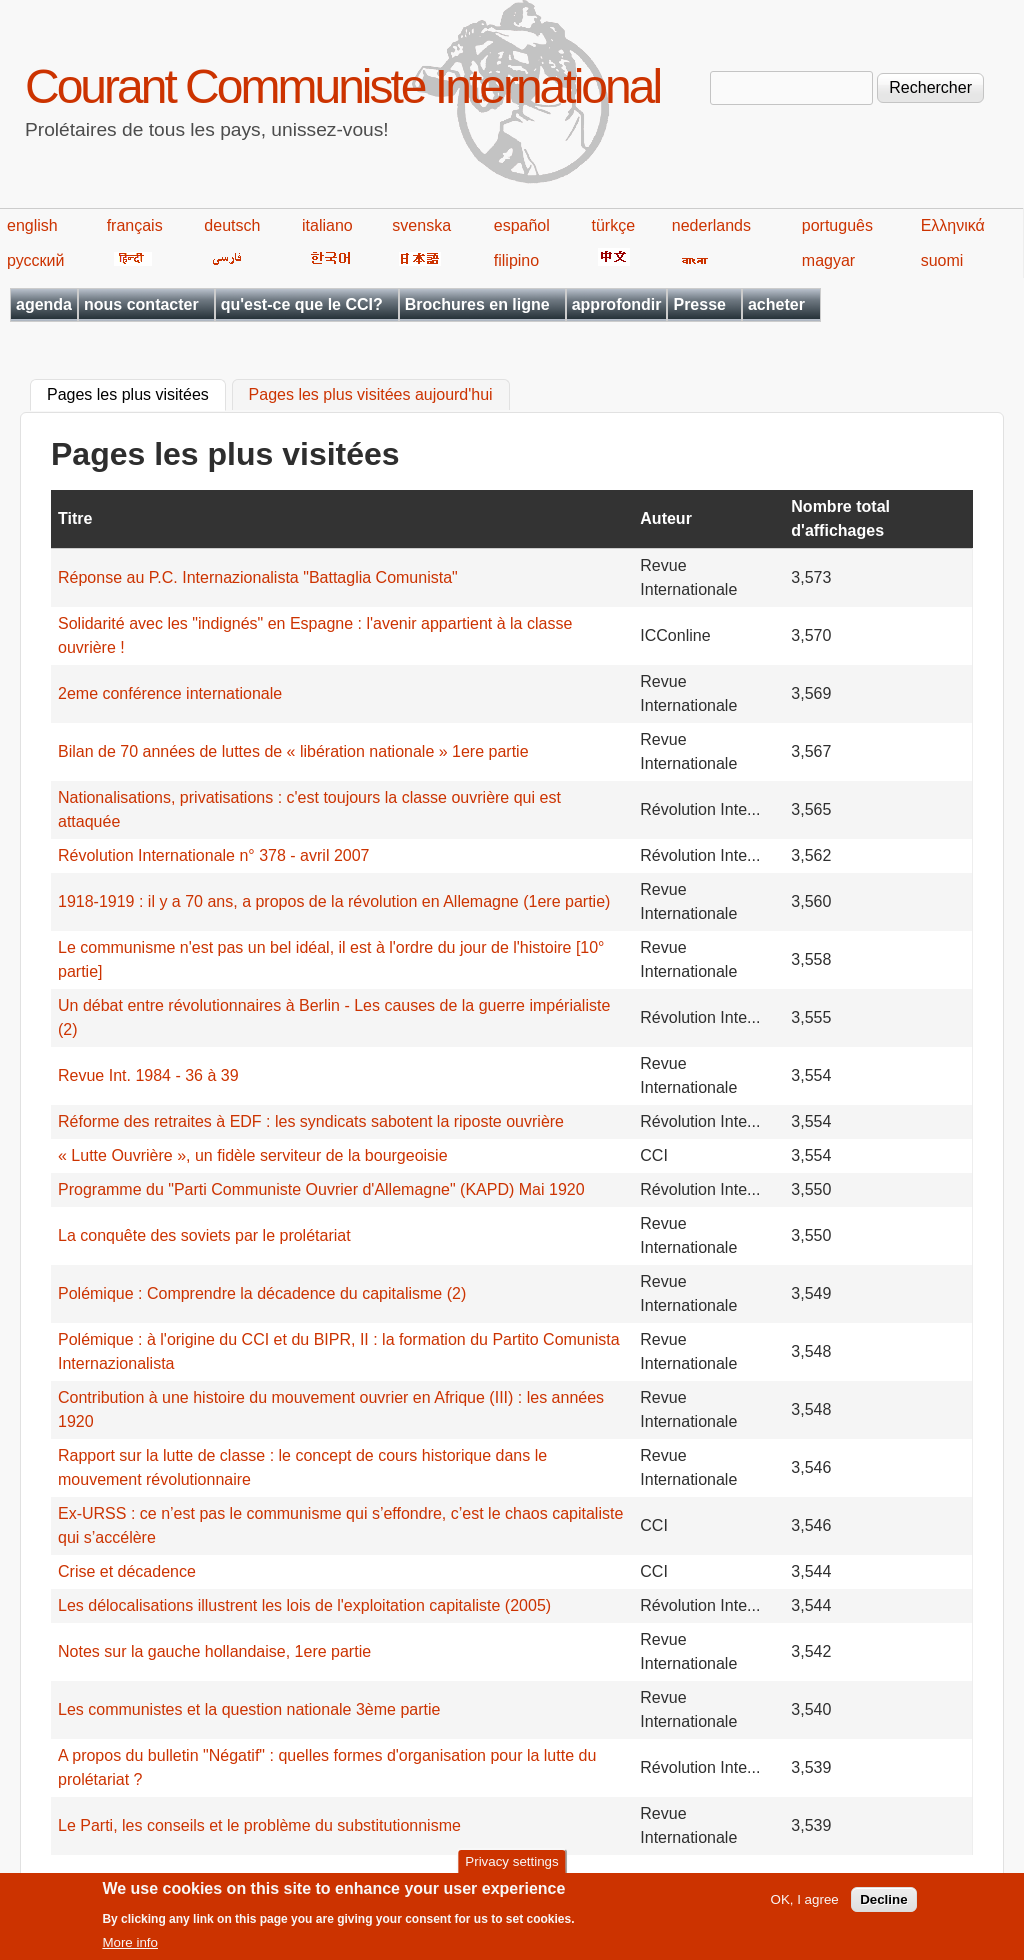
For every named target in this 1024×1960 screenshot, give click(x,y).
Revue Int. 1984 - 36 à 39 (148, 1075)
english (32, 225)
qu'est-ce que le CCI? (302, 304)
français (135, 225)
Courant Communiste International (342, 86)
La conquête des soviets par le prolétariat (204, 1235)
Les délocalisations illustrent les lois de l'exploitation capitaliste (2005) (304, 1605)
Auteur (666, 518)
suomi (942, 260)
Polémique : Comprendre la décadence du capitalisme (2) (262, 1293)
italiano (327, 225)
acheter (776, 304)
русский (35, 260)
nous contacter (141, 304)
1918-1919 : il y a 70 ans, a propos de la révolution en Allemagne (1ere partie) (334, 901)
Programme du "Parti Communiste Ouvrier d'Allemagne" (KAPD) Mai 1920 (321, 1189)
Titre (75, 518)
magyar (828, 260)
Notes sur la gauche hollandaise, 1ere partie (214, 1651)
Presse (699, 304)
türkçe (613, 225)
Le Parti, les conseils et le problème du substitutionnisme (259, 1825)
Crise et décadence (127, 1571)
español (522, 225)
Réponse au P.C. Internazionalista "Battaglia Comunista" (258, 577)
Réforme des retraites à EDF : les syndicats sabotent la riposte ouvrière (311, 1121)
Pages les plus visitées (136, 393)
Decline (883, 1907)
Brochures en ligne (477, 304)
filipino (516, 260)
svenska (421, 225)
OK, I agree (805, 1907)
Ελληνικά (953, 225)
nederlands (711, 225)
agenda (44, 304)
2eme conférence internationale (170, 693)
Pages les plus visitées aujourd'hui (371, 395)
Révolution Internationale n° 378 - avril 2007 (213, 855)
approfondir (617, 304)
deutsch (232, 225)
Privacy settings (511, 1869)
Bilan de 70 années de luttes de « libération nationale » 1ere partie (293, 751)
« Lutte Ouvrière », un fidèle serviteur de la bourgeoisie (253, 1155)
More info (130, 1950)
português (837, 225)
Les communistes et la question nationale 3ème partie (249, 1709)
